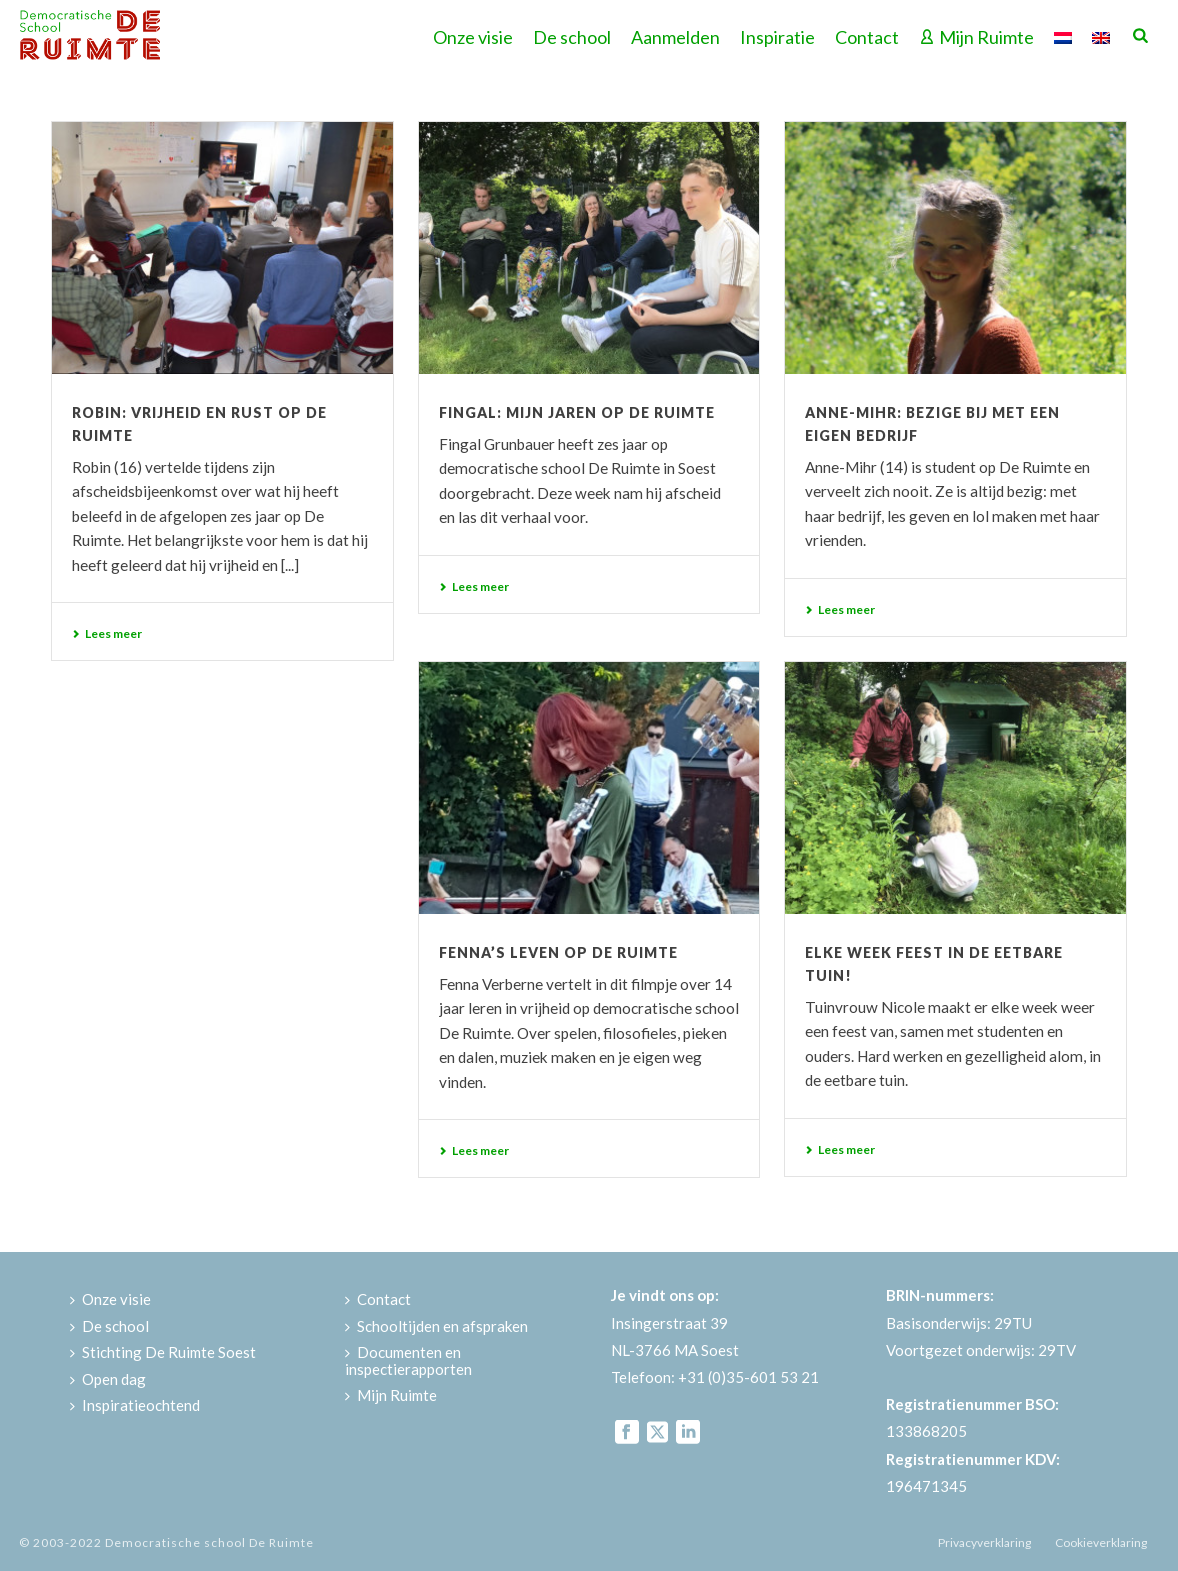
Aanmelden (675, 37)
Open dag (108, 1379)
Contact (867, 37)
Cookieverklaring (1101, 1542)
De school (572, 37)
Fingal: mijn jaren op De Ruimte (577, 412)
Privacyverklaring (984, 1542)
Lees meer (107, 633)
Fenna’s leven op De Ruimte (558, 952)
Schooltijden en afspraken (436, 1326)
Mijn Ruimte (976, 37)
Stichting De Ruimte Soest (163, 1352)
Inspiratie (777, 37)
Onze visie (473, 37)
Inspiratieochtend (135, 1405)
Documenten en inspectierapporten (408, 1360)
